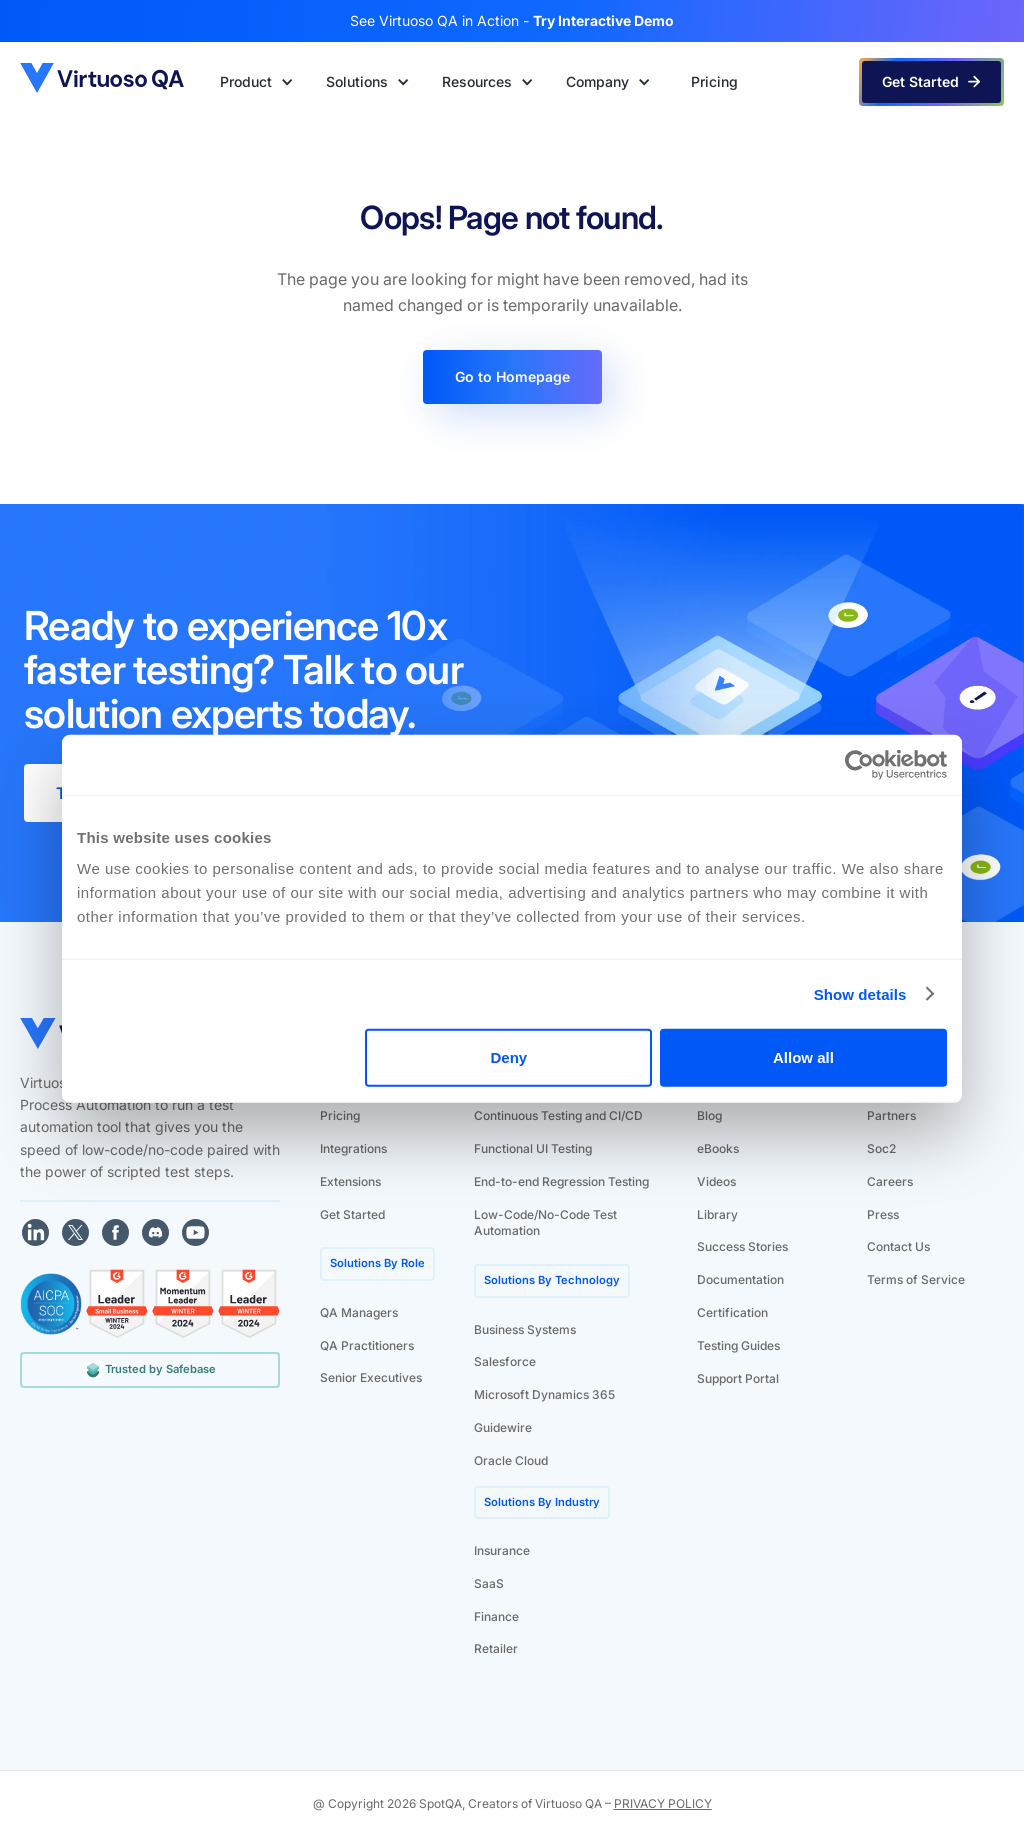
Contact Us (898, 1246)
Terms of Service (916, 1279)
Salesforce (505, 1361)
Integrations (353, 1148)
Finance (496, 1616)
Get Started (352, 1214)
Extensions (350, 1181)
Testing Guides (738, 1345)
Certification (732, 1312)
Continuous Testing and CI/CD (558, 1115)
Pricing (340, 1115)
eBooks (718, 1148)
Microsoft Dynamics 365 (544, 1394)
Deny (509, 1057)
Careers (890, 1181)
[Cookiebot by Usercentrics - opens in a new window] (859, 764)
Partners (891, 1115)
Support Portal (738, 1378)
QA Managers (359, 1312)
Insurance (502, 1550)
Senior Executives (371, 1377)
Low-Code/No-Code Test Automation (545, 1223)
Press (883, 1214)
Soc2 (881, 1148)
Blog (709, 1115)
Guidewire (503, 1427)
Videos (716, 1181)
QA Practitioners (367, 1345)
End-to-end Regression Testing (561, 1181)
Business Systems (525, 1329)
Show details (860, 993)
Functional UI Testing (533, 1148)
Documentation (740, 1279)
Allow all (803, 1057)
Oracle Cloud (511, 1460)
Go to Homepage (512, 376)
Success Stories (742, 1246)
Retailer (496, 1648)
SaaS (489, 1583)
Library (717, 1214)
